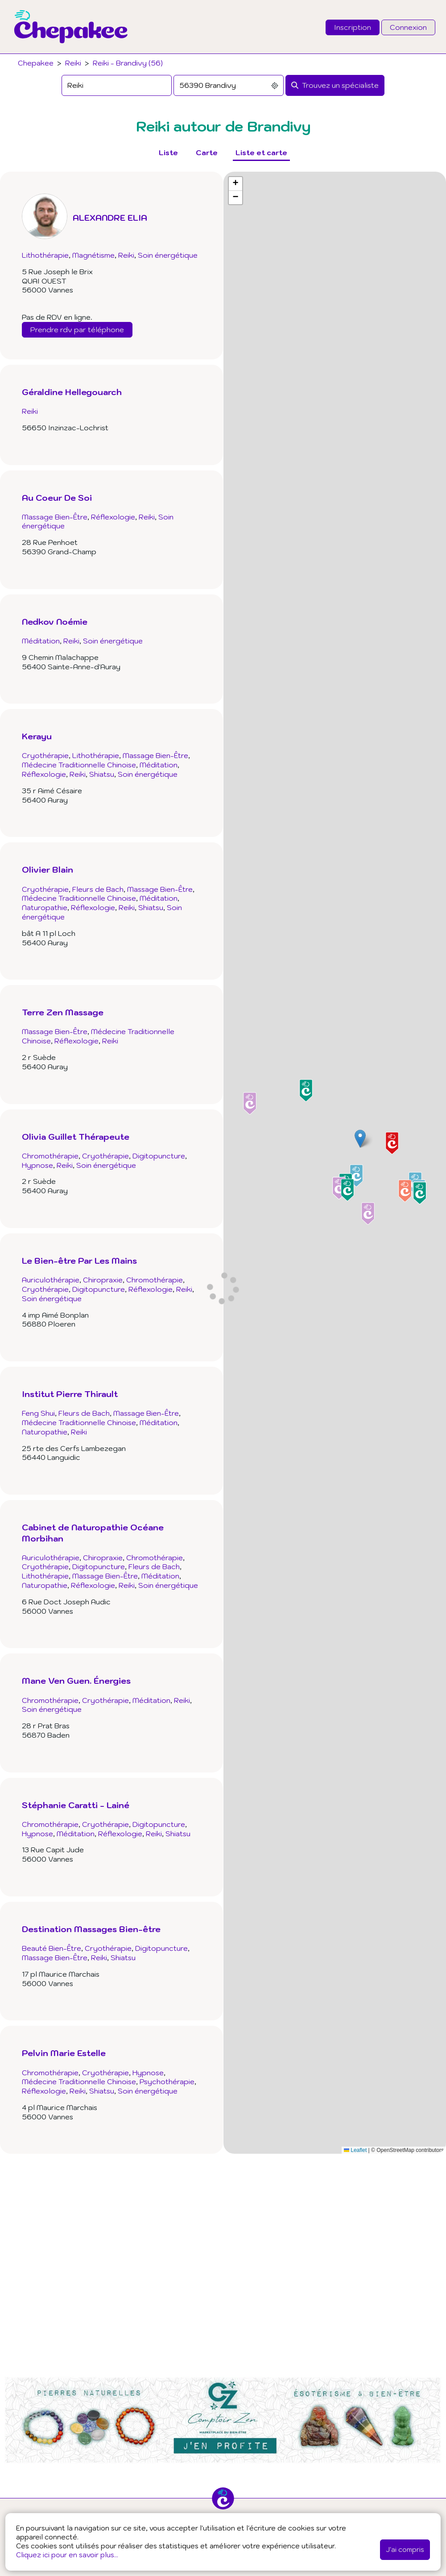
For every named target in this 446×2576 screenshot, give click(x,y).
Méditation (41, 640)
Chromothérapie (50, 1155)
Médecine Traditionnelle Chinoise (79, 764)
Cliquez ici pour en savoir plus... (67, 2554)
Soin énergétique (168, 255)
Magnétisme (93, 255)
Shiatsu (101, 774)
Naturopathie (44, 907)
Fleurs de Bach (98, 889)
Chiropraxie (103, 1279)
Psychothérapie (167, 2081)
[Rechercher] (334, 85)
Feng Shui (38, 1413)
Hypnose (37, 1165)
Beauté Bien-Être (51, 1948)
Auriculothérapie (50, 1279)
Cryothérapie (45, 755)
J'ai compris (405, 2549)
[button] (360, 1138)
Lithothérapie (45, 255)
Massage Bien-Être (54, 516)
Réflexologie (113, 516)
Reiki (73, 62)
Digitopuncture (158, 1155)
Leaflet (355, 2150)
